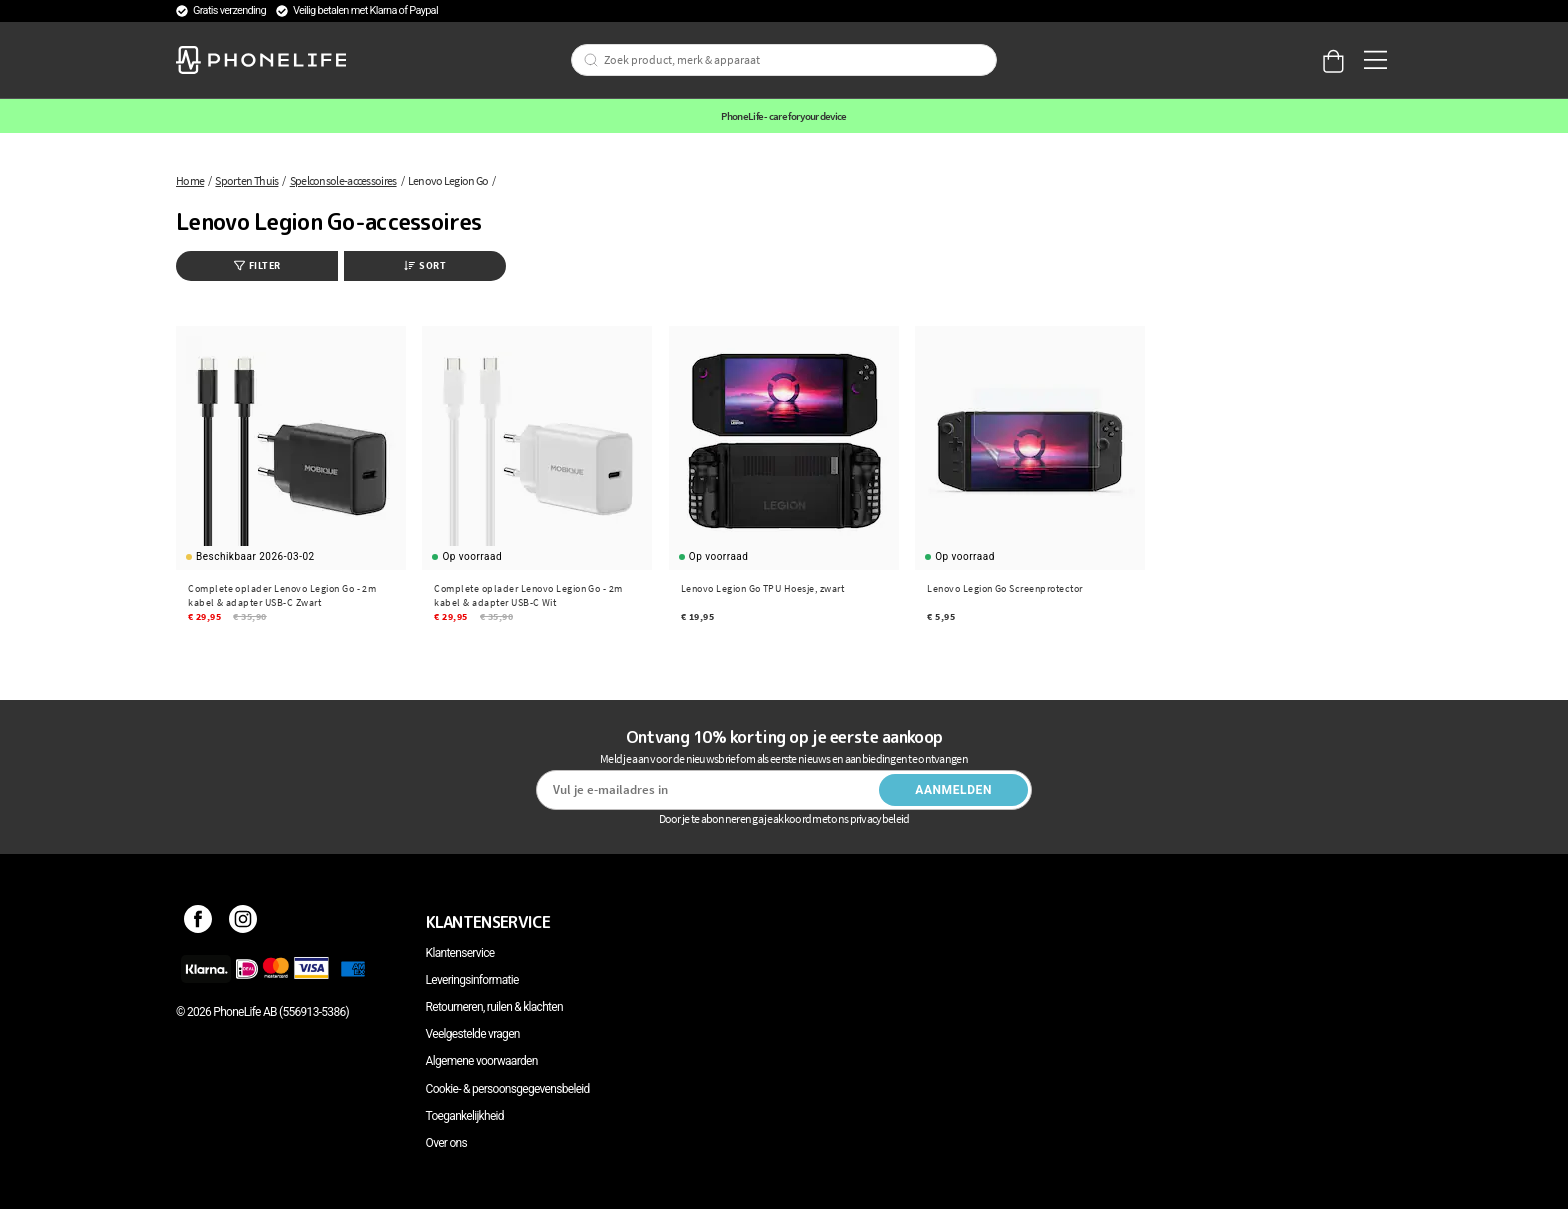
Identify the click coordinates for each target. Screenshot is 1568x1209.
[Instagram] (243, 922)
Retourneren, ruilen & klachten (494, 1007)
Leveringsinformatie (472, 980)
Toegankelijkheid (465, 1116)
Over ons (446, 1143)
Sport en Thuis (246, 180)
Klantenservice (460, 953)
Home (190, 180)
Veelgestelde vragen (473, 1034)
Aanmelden (953, 790)
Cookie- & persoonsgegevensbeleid (508, 1089)
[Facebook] (198, 922)
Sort (425, 265)
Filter (257, 265)
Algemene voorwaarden (482, 1061)
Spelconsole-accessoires (343, 180)
